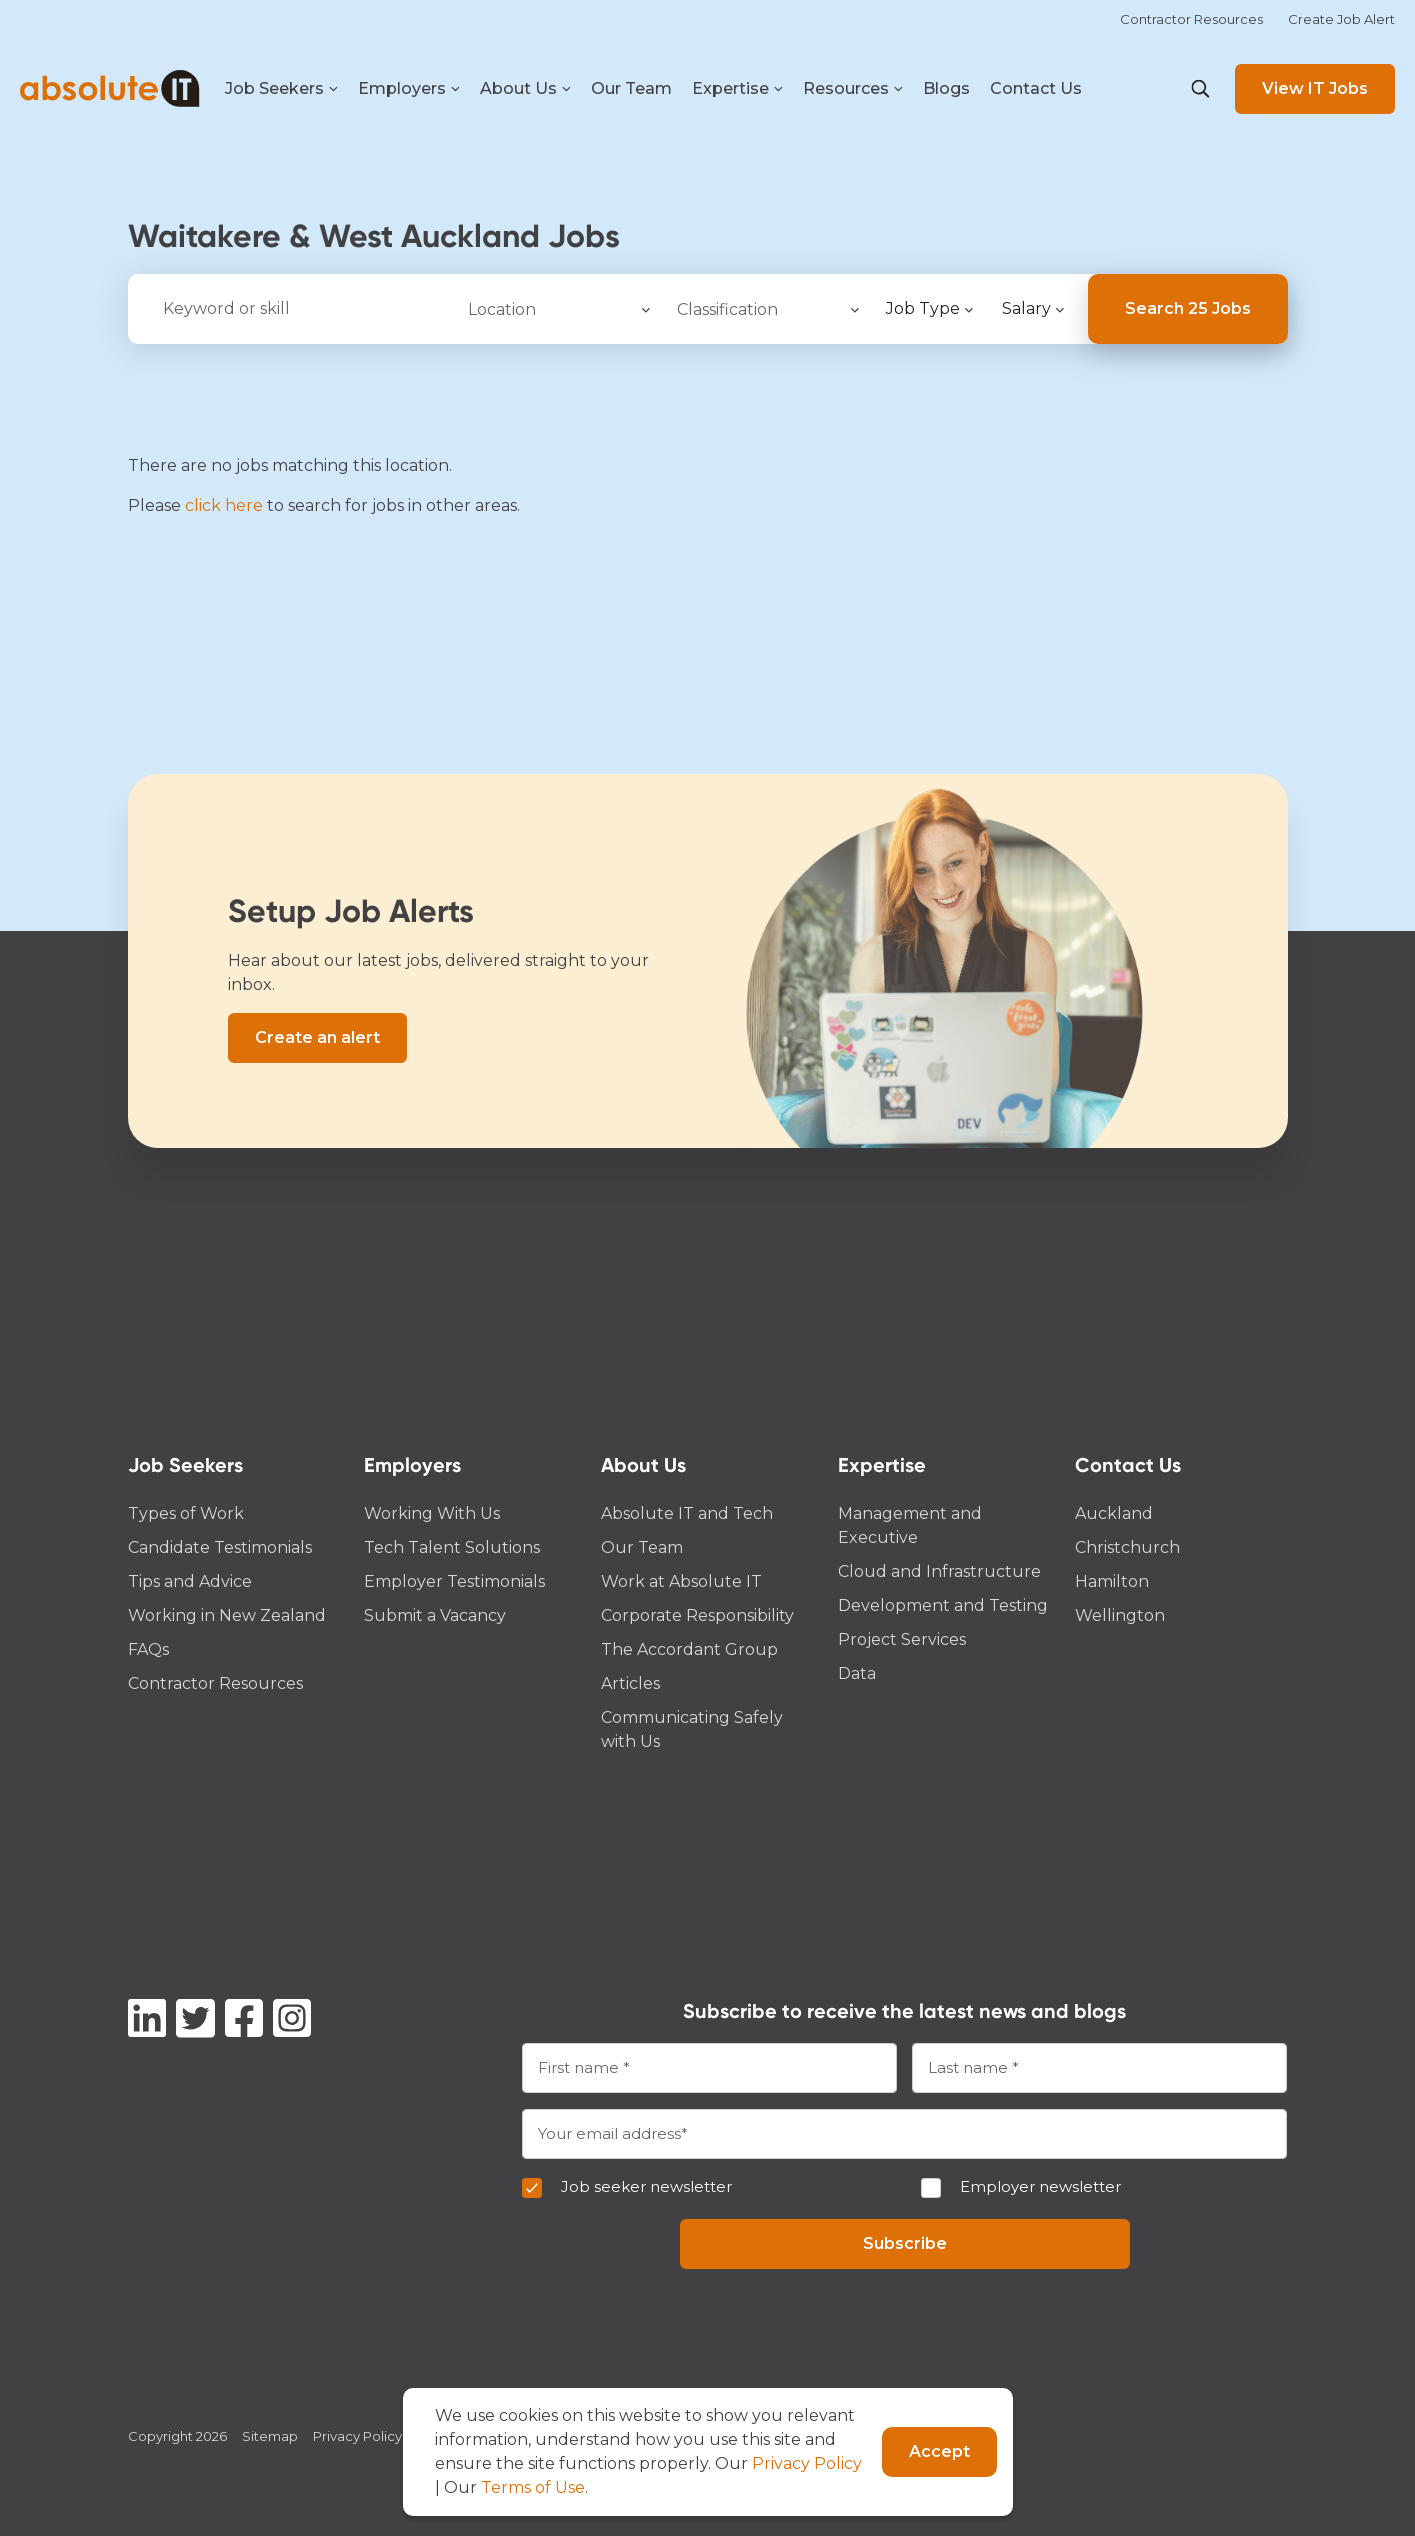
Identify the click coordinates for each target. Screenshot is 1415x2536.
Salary (1026, 308)
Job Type (923, 308)
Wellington (1120, 1615)
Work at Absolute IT (681, 1581)
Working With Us (432, 1513)
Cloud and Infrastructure (939, 1571)
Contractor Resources (1191, 19)
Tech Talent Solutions (452, 1547)
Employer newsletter (1040, 2186)
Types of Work (186, 1513)
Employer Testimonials (454, 1581)
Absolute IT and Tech (687, 1513)
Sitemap (270, 2436)
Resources (853, 89)
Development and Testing (943, 1605)
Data (857, 1673)
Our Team (631, 88)
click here (224, 505)
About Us (525, 89)
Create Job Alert (1341, 19)
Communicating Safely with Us (692, 1729)
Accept (939, 2451)
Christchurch (1127, 1547)
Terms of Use (533, 2487)
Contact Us (1036, 88)
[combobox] (558, 309)
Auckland (1114, 1513)
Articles (630, 1683)
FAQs (148, 1649)
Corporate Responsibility (697, 1615)
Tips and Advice (190, 1581)
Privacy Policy (357, 2436)
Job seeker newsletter (646, 2186)
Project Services (902, 1639)
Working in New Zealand (227, 1615)
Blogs (946, 88)
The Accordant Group (689, 1649)
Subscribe (905, 2243)
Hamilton (1112, 1581)
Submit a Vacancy (435, 1615)
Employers (409, 89)
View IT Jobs (1315, 88)
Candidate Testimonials (220, 1547)
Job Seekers (281, 89)
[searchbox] (555, 307)
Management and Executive (910, 1525)
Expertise (737, 89)
